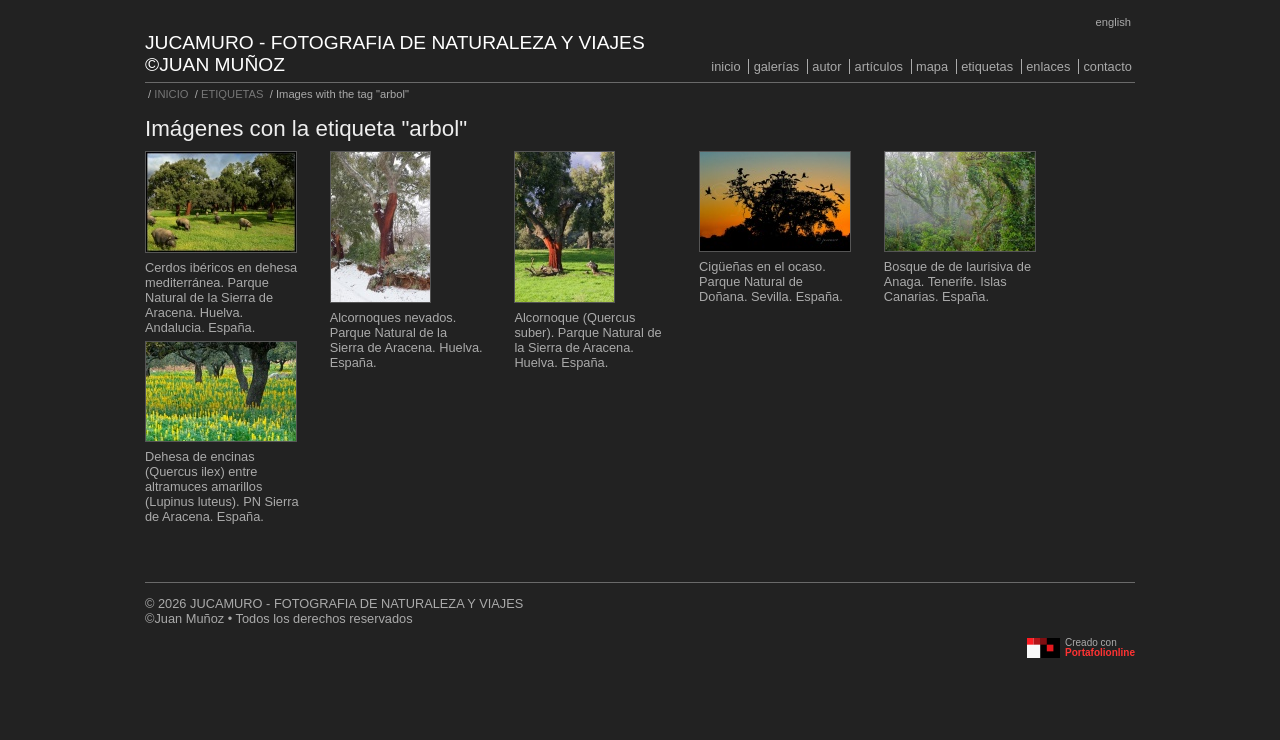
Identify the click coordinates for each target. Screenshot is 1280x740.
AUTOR (826, 66)
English (1113, 22)
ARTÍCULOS (879, 66)
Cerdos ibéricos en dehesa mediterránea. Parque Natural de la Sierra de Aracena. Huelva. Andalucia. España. (221, 297)
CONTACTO (1107, 66)
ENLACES (1048, 66)
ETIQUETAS (987, 66)
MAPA (932, 66)
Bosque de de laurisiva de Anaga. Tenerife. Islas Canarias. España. (957, 281)
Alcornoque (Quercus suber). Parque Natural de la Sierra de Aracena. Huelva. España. (587, 340)
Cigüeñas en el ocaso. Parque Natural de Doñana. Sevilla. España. (771, 281)
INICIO (725, 66)
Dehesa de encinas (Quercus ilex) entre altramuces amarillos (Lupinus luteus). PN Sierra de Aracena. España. (222, 486)
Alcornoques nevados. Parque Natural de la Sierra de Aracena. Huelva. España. (406, 340)
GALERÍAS (777, 66)
